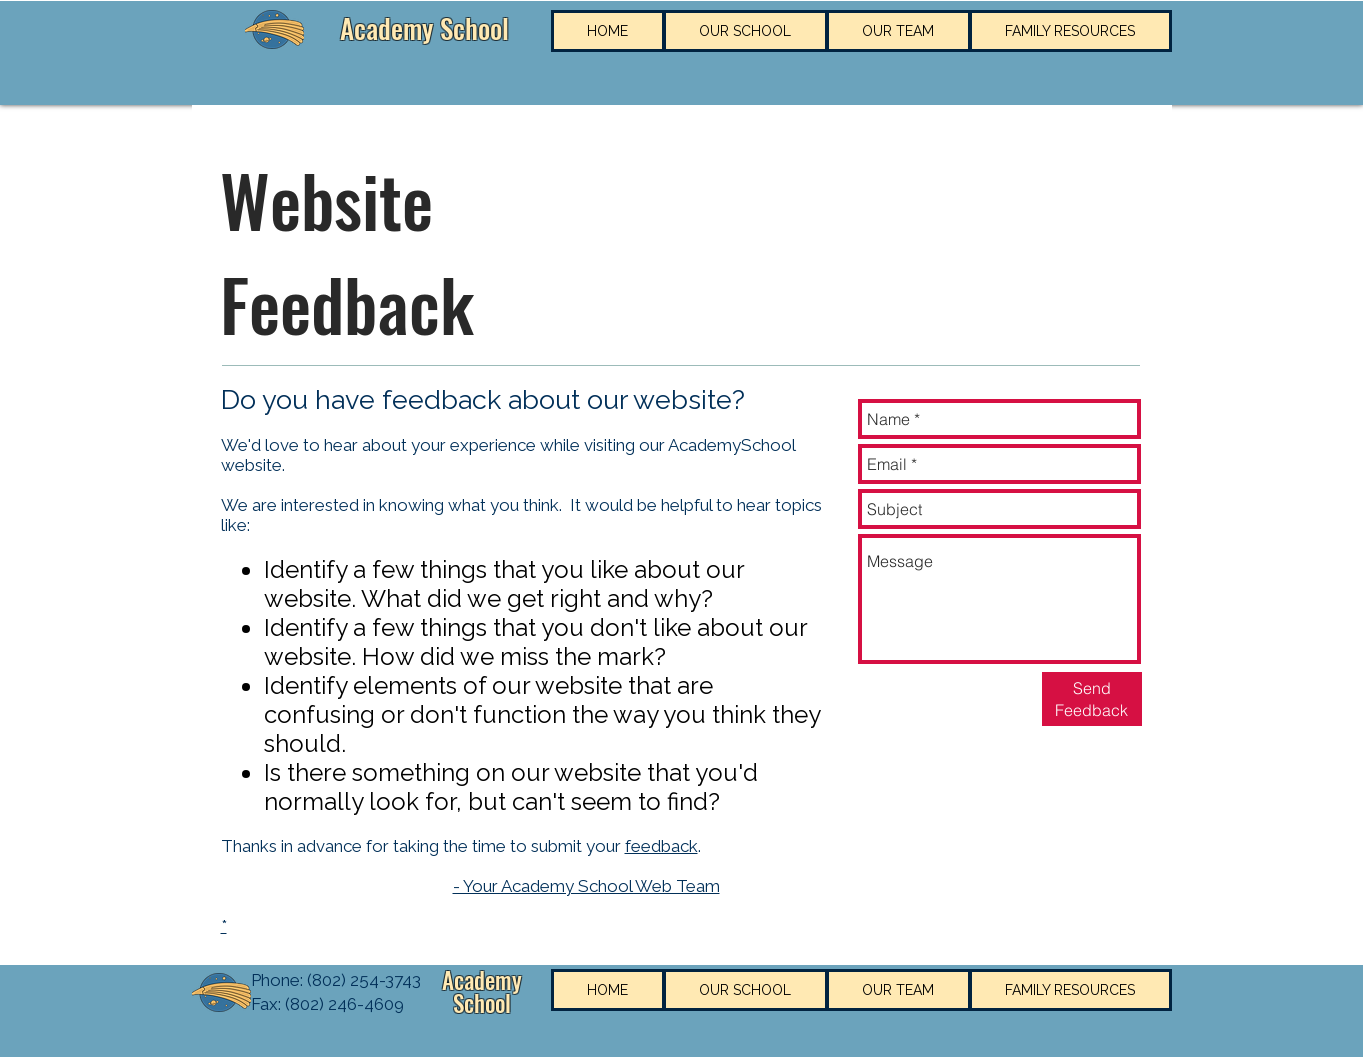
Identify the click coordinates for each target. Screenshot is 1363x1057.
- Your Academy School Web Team (586, 886)
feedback (661, 846)
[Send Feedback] (1092, 699)
